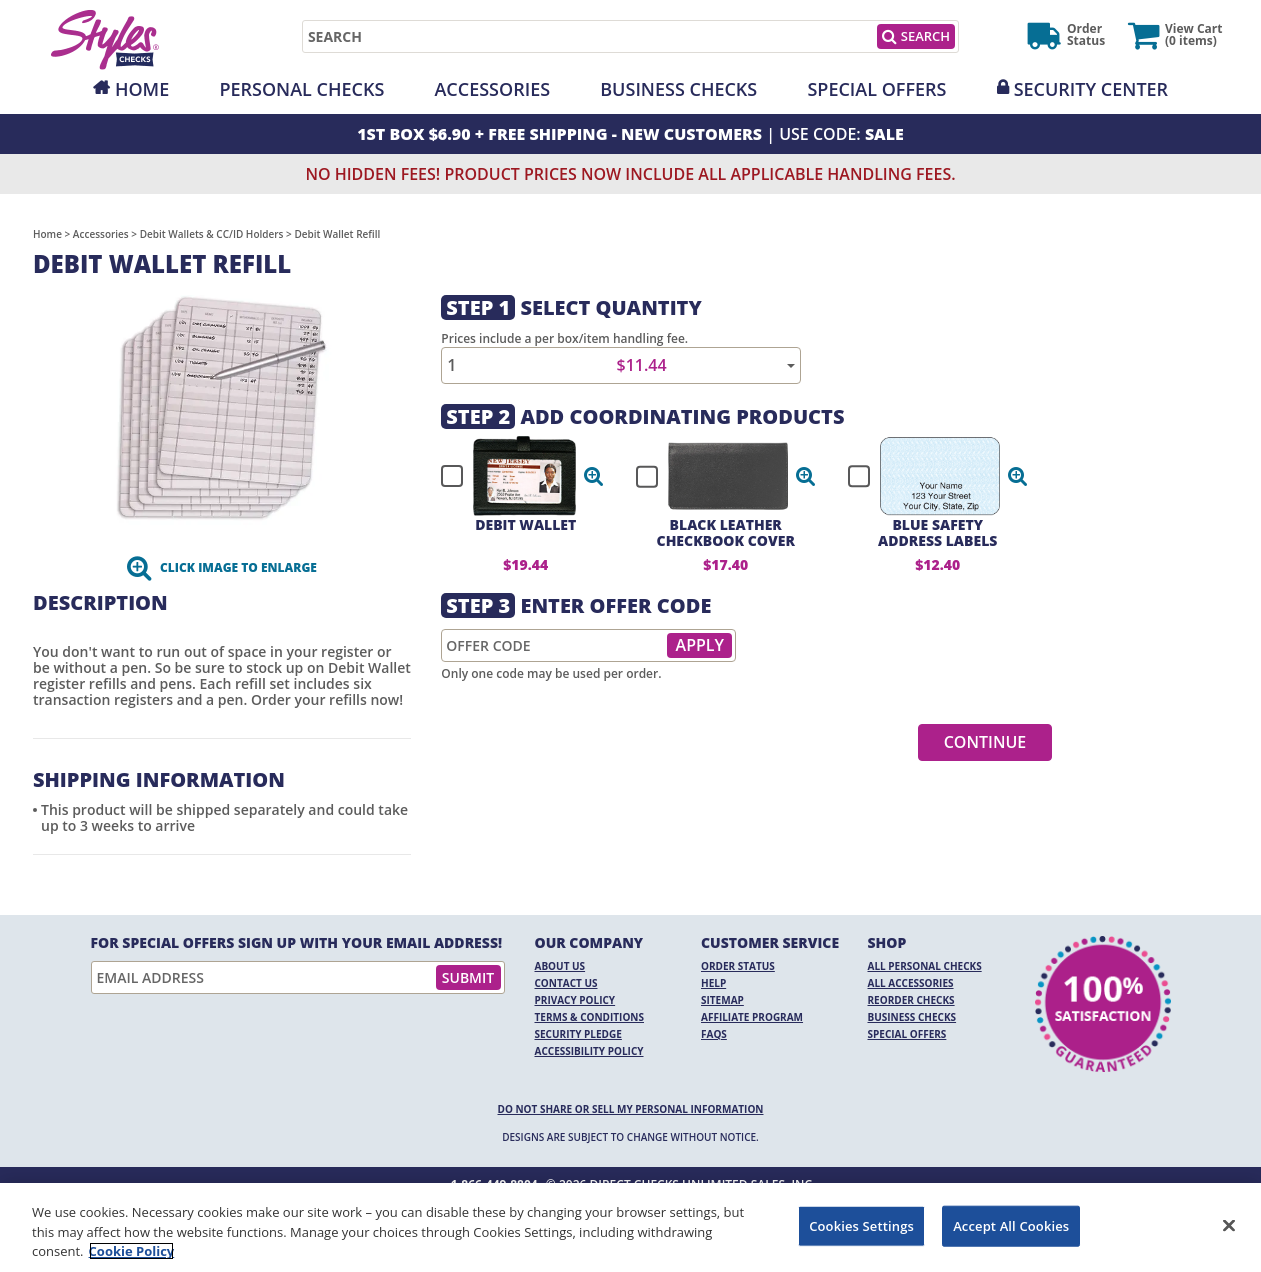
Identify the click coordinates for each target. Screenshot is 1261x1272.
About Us (560, 966)
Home (142, 89)
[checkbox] (513, 476)
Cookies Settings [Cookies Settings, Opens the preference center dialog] (861, 1225)
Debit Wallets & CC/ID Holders (212, 234)
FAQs (714, 1034)
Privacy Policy (575, 1000)
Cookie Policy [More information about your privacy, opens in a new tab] (132, 1251)
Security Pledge (578, 1034)
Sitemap (722, 1000)
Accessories (492, 89)
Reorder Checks (911, 1000)
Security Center (1091, 89)
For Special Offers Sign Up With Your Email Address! (297, 943)
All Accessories (911, 983)
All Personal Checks (925, 966)
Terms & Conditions (590, 1017)
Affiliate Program (752, 1017)
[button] (594, 476)
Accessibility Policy (589, 1051)
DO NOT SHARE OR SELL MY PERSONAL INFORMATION (631, 1109)
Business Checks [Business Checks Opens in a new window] (912, 1017)
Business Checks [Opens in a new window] (678, 89)
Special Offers (876, 89)
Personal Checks (301, 89)
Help (713, 983)
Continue (985, 742)
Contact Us (566, 983)
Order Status (738, 966)
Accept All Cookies (1011, 1225)
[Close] (1229, 1225)
